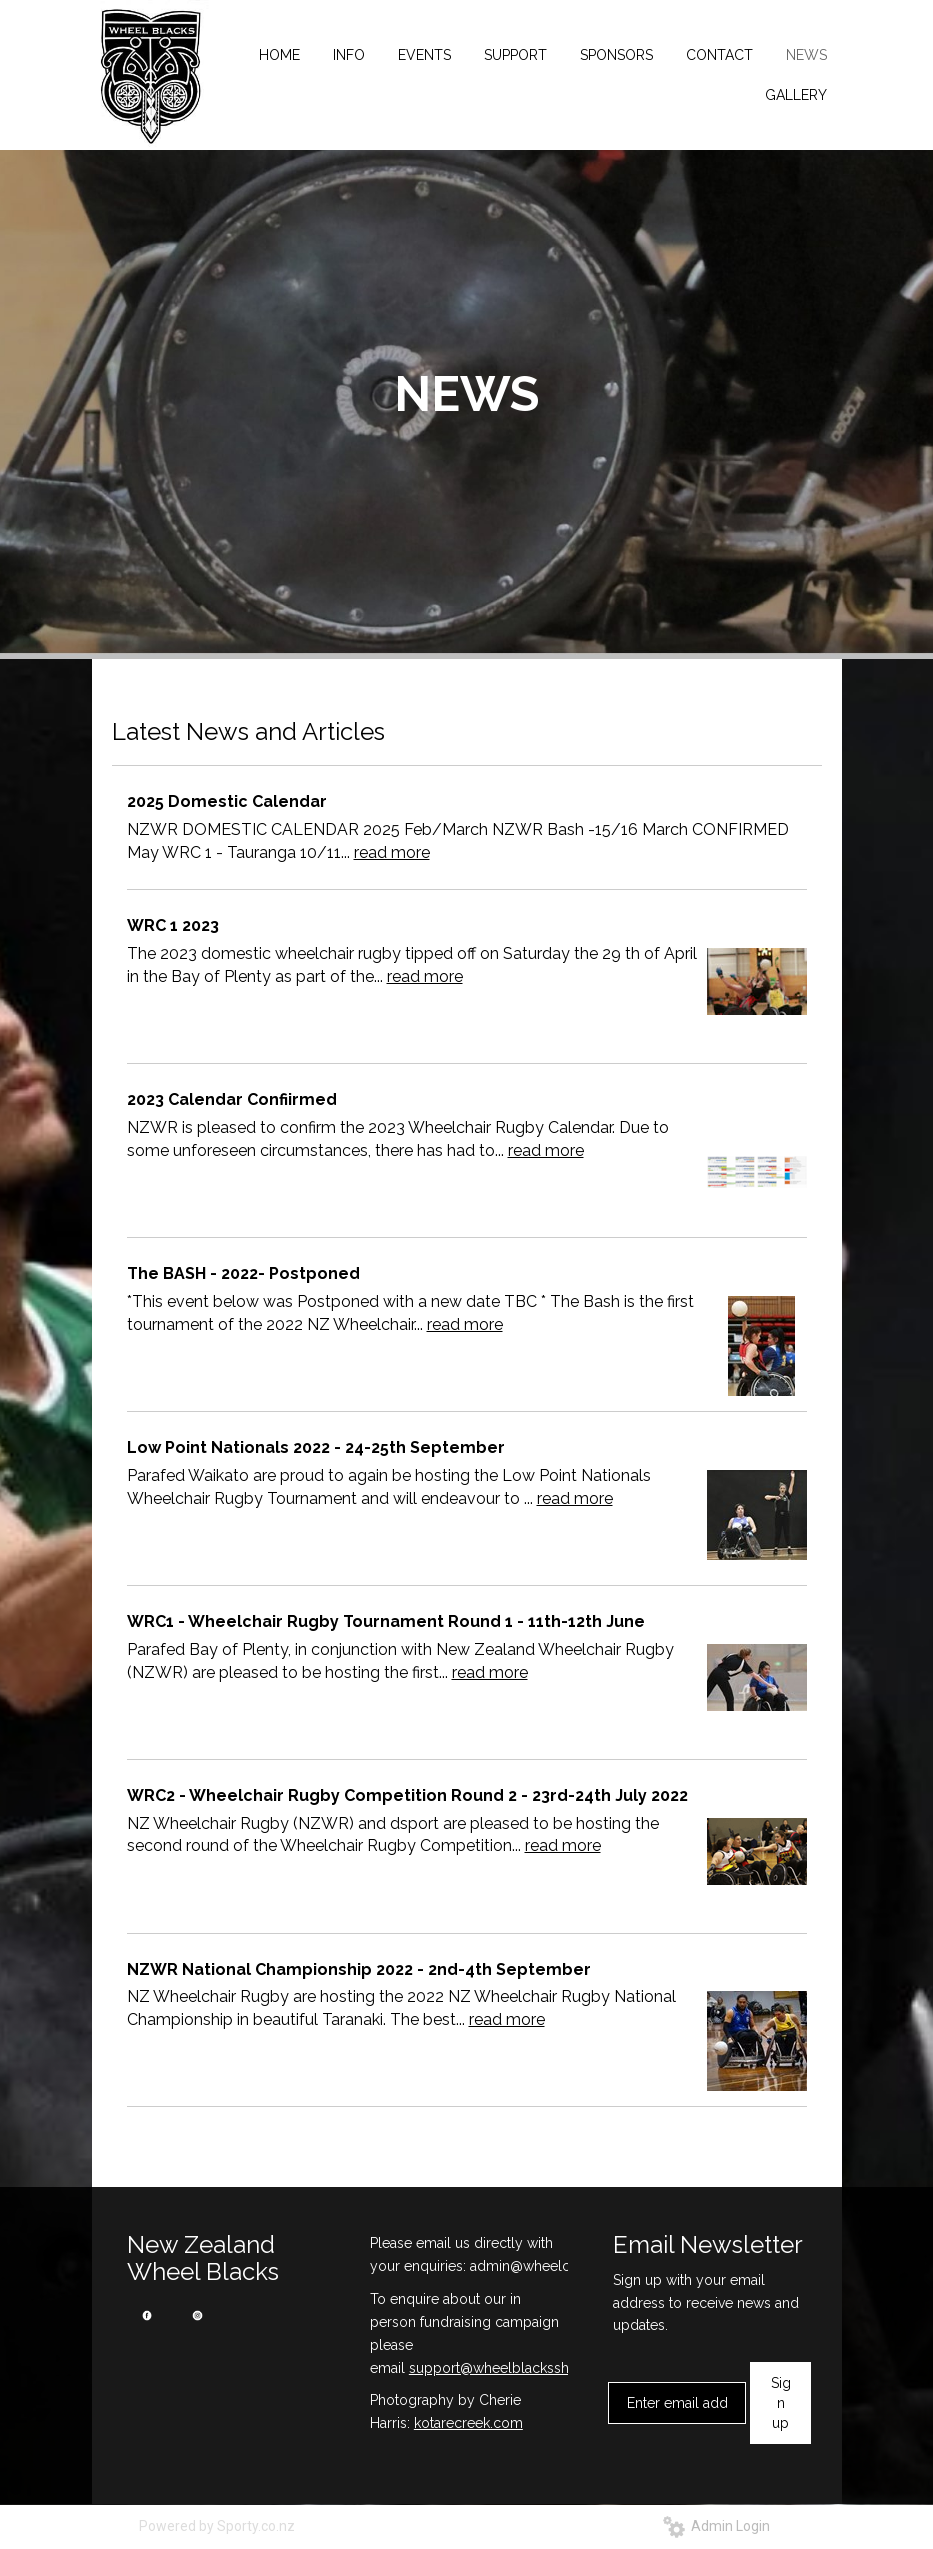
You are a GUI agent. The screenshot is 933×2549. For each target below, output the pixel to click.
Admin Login (716, 2526)
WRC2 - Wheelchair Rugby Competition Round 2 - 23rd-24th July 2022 (407, 1795)
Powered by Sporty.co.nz (217, 2526)
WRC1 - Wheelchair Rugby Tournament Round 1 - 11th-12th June (386, 1621)
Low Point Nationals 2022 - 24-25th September (316, 1447)
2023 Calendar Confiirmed (232, 1099)
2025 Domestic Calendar (227, 801)
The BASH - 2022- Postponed (243, 1273)
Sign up (781, 2403)
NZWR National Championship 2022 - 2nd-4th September (359, 1969)
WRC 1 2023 (173, 925)
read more (392, 852)
